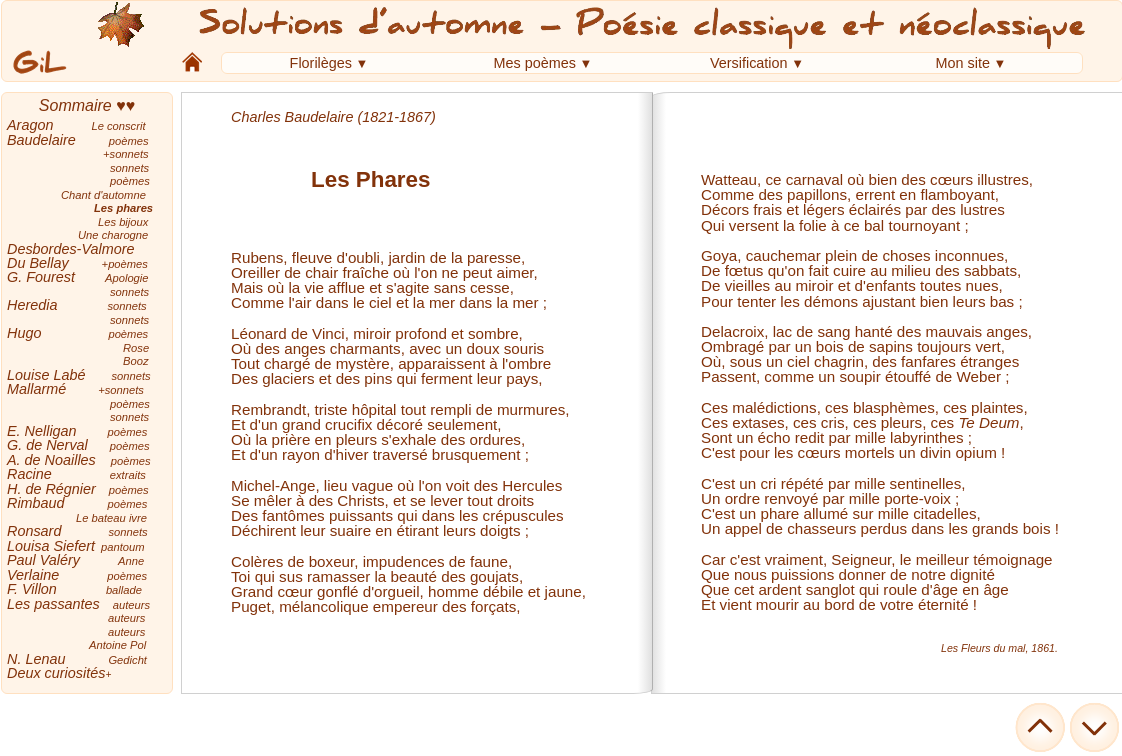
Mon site (963, 63)
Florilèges (321, 63)
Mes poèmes (535, 63)
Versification (749, 63)
